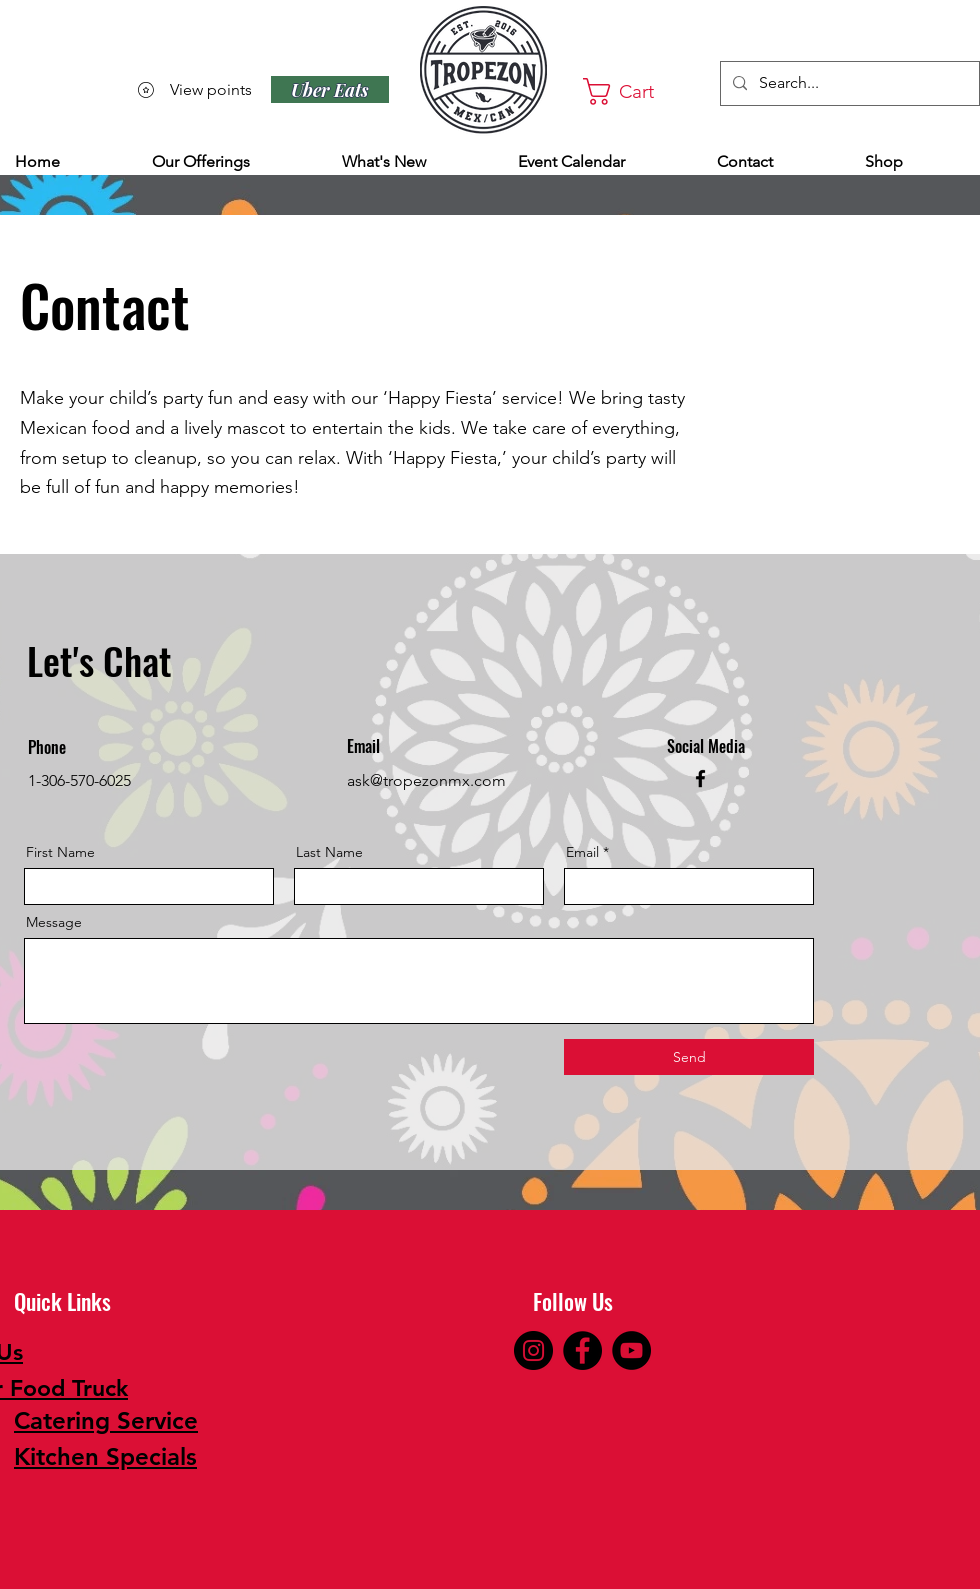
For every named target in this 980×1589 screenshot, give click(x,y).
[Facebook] (700, 778)
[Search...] (848, 83)
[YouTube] (631, 1350)
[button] (637, 91)
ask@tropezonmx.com (426, 780)
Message (54, 922)
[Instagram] (533, 1350)
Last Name (329, 852)
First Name (60, 852)
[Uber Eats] (330, 89)
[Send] (689, 1057)
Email (582, 852)
